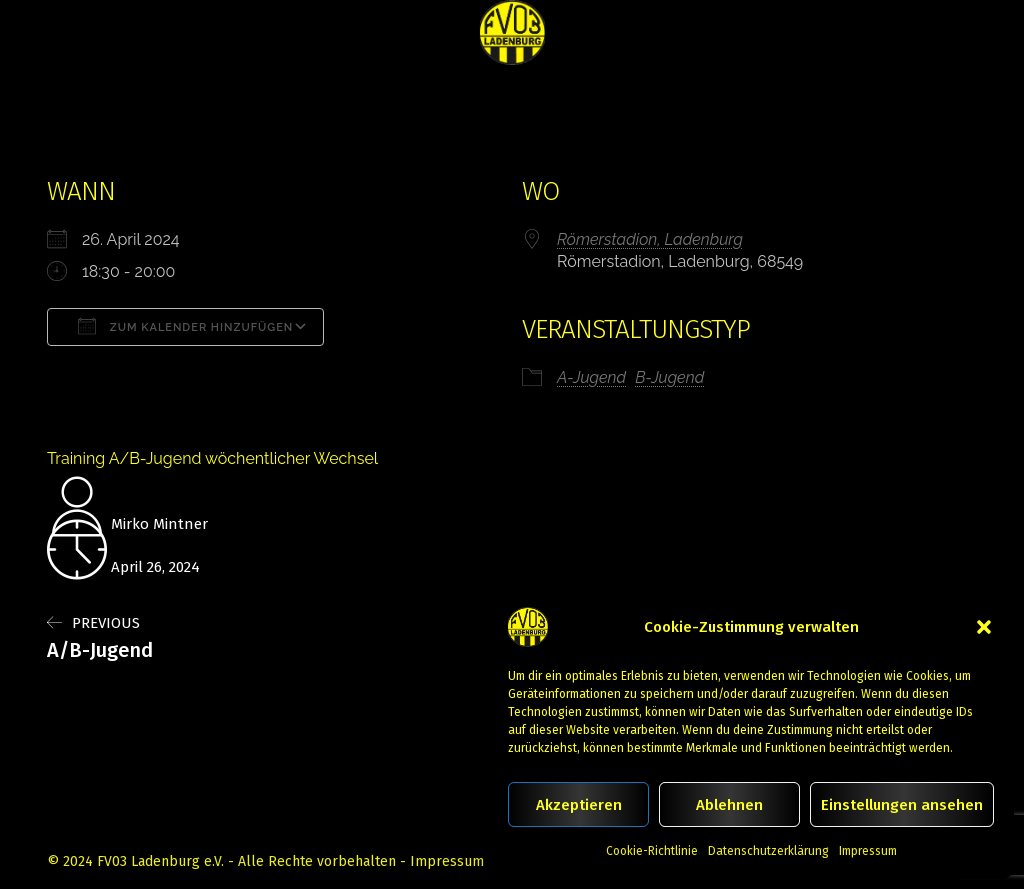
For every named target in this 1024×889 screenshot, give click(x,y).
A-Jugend (591, 377)
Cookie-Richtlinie (652, 851)
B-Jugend (669, 377)
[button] (984, 627)
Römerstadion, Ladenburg (650, 239)
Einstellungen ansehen (902, 805)
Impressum (868, 851)
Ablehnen (729, 805)
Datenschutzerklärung (768, 851)
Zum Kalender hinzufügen (185, 326)
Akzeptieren (579, 805)
